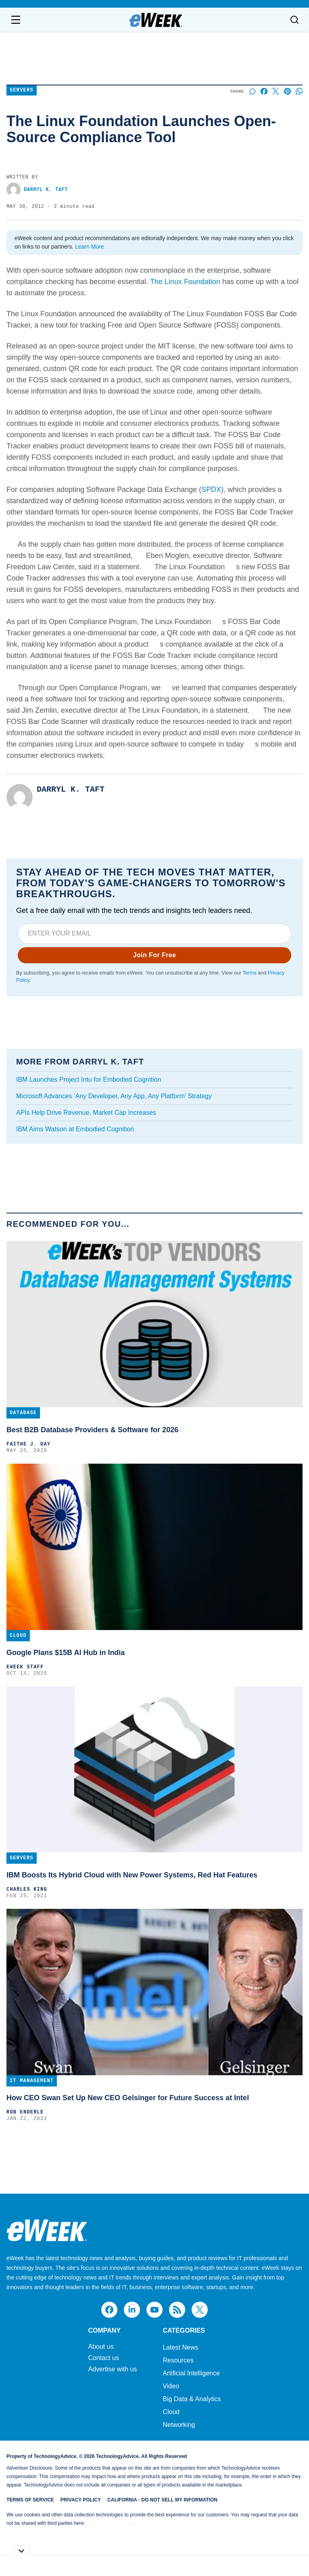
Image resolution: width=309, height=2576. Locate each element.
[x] (200, 2310)
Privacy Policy (81, 2500)
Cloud (171, 2411)
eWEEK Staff (25, 1667)
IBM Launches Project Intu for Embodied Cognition (88, 1079)
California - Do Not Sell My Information (162, 2500)
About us (100, 2347)
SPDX (211, 489)
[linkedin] (132, 2310)
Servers (21, 90)
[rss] (177, 2310)
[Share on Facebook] (264, 91)
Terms (249, 973)
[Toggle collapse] (21, 2551)
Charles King (26, 1889)
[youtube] (154, 2310)
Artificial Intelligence (191, 2373)
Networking (179, 2424)
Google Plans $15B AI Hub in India (65, 1653)
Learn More (89, 246)
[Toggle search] (294, 20)
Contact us (103, 2358)
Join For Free (154, 955)
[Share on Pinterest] (287, 91)
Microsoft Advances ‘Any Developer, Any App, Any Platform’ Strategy (114, 1096)
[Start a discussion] (252, 91)
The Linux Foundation (185, 282)
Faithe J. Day (28, 1444)
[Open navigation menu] (16, 20)
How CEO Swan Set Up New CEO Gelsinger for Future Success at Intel (127, 2098)
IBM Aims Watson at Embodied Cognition (75, 1129)
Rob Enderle (25, 2112)
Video (171, 2386)
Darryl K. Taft (37, 190)
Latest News (180, 2347)
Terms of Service (30, 2500)
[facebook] (109, 2310)
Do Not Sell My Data (108, 2523)
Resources (178, 2360)
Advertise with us (112, 2369)
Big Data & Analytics (192, 2399)
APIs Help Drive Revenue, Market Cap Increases (86, 1112)
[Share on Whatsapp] (299, 91)
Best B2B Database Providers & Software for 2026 (92, 1430)
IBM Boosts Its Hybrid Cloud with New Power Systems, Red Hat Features (131, 1875)
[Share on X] (275, 91)
